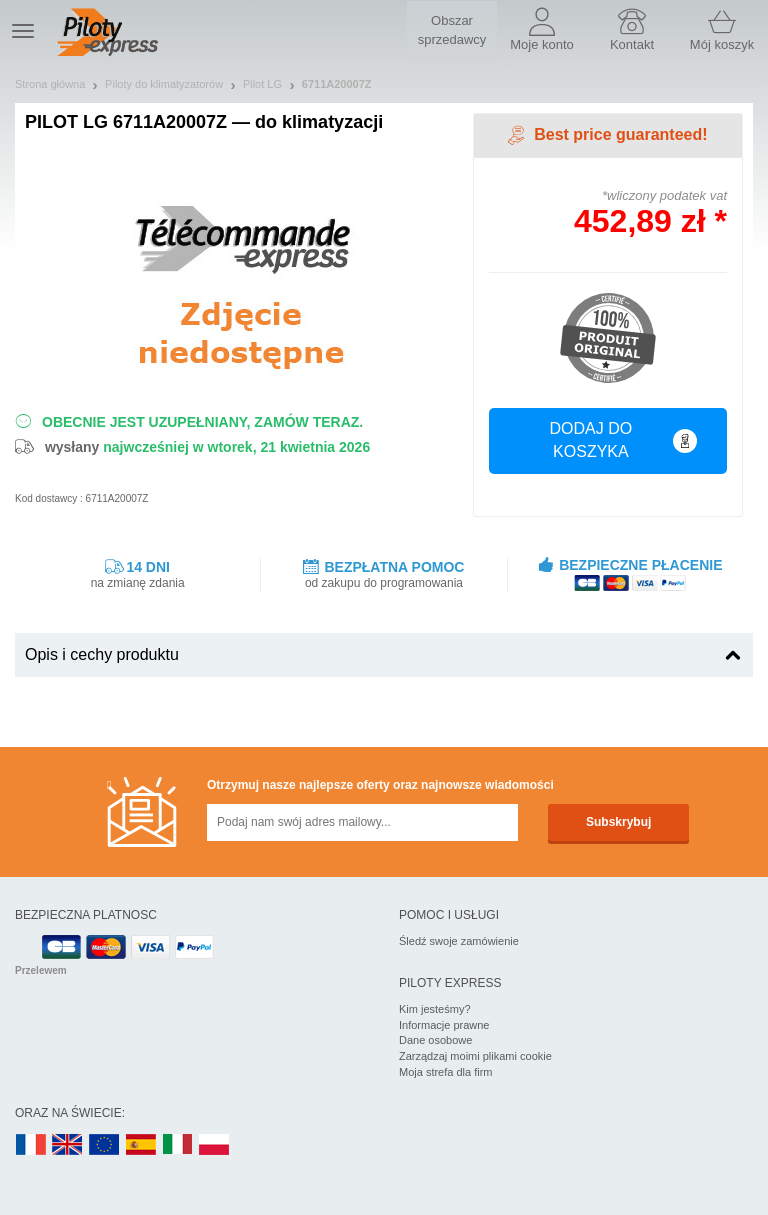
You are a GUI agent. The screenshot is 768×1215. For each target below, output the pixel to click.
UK (68, 1145)
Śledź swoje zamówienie (459, 941)
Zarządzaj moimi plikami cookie (475, 1056)
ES (141, 1145)
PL (215, 1145)
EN (105, 1145)
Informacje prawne (444, 1025)
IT (178, 1145)
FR (31, 1145)
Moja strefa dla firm (446, 1072)
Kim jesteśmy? (435, 1009)
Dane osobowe (435, 1040)
